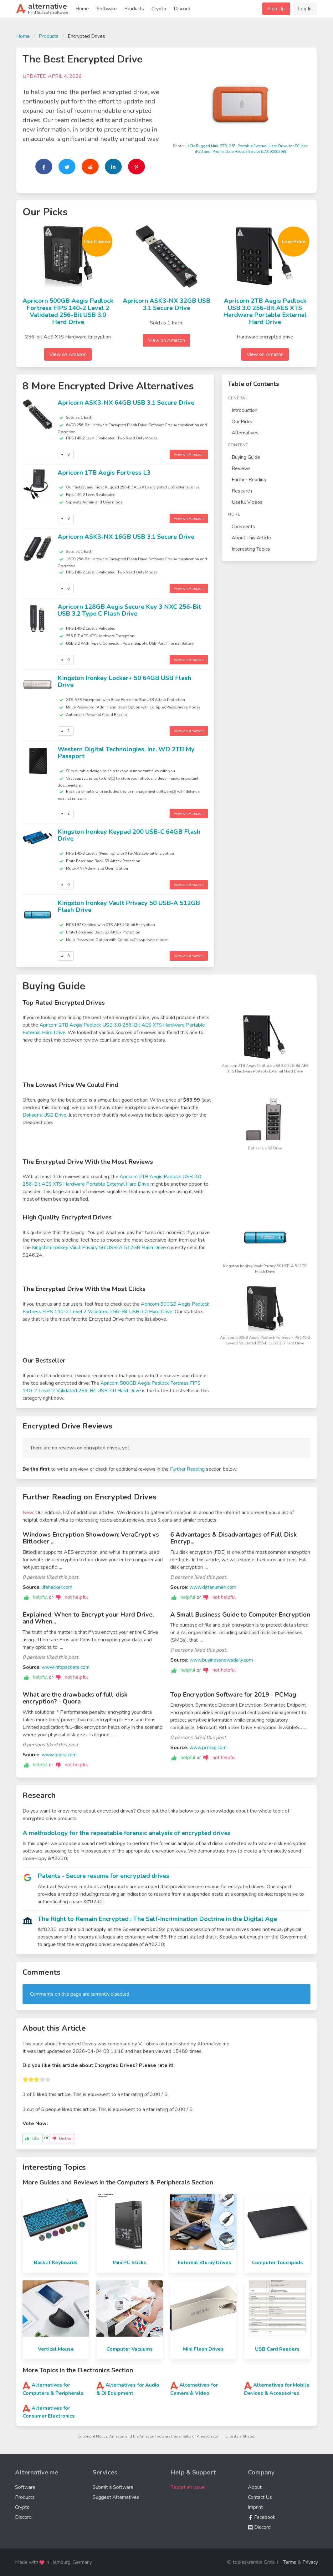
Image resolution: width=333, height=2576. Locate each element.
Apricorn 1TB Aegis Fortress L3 (104, 472)
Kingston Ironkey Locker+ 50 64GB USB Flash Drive (124, 681)
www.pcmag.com (208, 1747)
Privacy (310, 2562)
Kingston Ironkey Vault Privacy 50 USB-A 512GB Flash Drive (129, 906)
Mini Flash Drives (203, 2349)
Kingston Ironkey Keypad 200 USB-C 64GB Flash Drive (129, 835)
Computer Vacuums (129, 2349)
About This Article (251, 537)
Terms (289, 2562)
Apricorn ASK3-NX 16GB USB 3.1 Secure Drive (126, 537)
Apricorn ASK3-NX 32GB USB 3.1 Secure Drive (166, 304)
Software (106, 8)
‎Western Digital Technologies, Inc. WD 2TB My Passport (126, 753)
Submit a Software (113, 2487)
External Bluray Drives (204, 2262)
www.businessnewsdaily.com (221, 1660)
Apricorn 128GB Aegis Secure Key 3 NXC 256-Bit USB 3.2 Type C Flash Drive (129, 610)
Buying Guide (246, 457)
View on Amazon (67, 354)
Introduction (244, 410)
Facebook (261, 2517)
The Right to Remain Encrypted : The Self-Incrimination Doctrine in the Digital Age (157, 1919)
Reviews (241, 468)
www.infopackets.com (66, 1667)
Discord (182, 8)
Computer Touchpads (277, 2262)
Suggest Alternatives (116, 2497)
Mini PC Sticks (129, 2262)
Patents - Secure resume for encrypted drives (103, 1876)
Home (82, 8)
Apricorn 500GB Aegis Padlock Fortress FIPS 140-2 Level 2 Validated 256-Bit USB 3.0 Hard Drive (68, 311)
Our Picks (242, 421)
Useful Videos (247, 502)
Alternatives (245, 432)
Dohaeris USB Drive (44, 1115)
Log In (304, 8)
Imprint (255, 2507)
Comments (243, 526)
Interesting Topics (251, 549)
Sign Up (276, 8)
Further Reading (249, 479)
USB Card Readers (277, 2349)
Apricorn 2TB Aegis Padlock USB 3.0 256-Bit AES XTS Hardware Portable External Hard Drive (265, 311)
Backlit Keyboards (56, 2262)
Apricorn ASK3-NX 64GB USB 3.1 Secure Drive (126, 402)
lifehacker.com (57, 1587)
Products (134, 8)
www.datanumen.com (212, 1587)
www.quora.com (59, 1754)
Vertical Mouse (56, 2349)
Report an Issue (187, 2487)
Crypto (158, 8)
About (255, 2487)
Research (242, 491)
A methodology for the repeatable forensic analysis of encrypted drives (127, 1833)
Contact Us (260, 2497)
